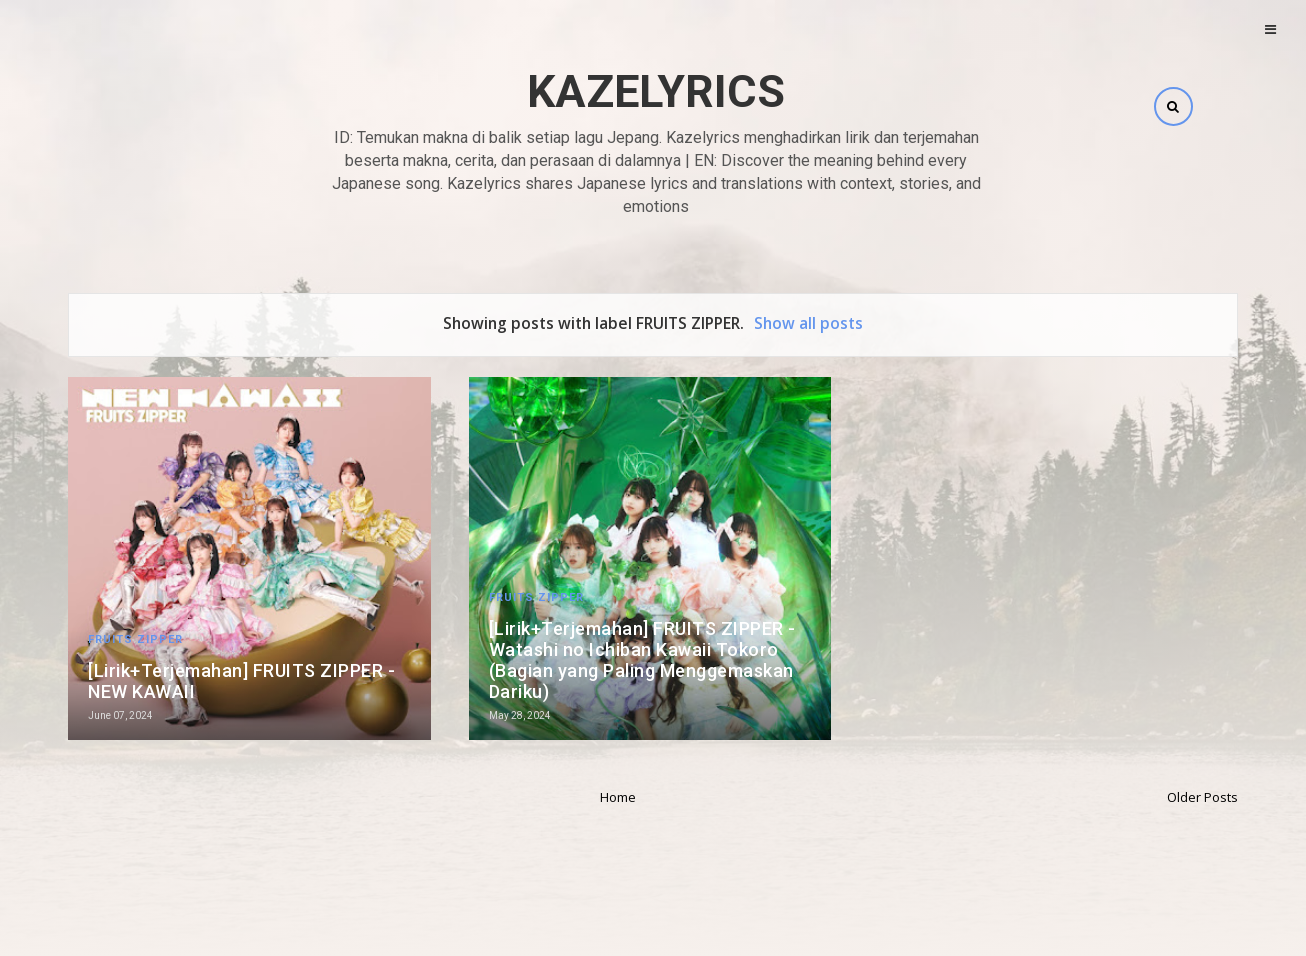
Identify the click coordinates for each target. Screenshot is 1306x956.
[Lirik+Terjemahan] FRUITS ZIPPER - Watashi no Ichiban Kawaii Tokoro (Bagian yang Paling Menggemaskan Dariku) (642, 660)
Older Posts (1202, 797)
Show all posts (808, 323)
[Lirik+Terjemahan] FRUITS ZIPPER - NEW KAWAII (241, 681)
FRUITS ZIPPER (135, 639)
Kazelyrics (656, 91)
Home (618, 797)
